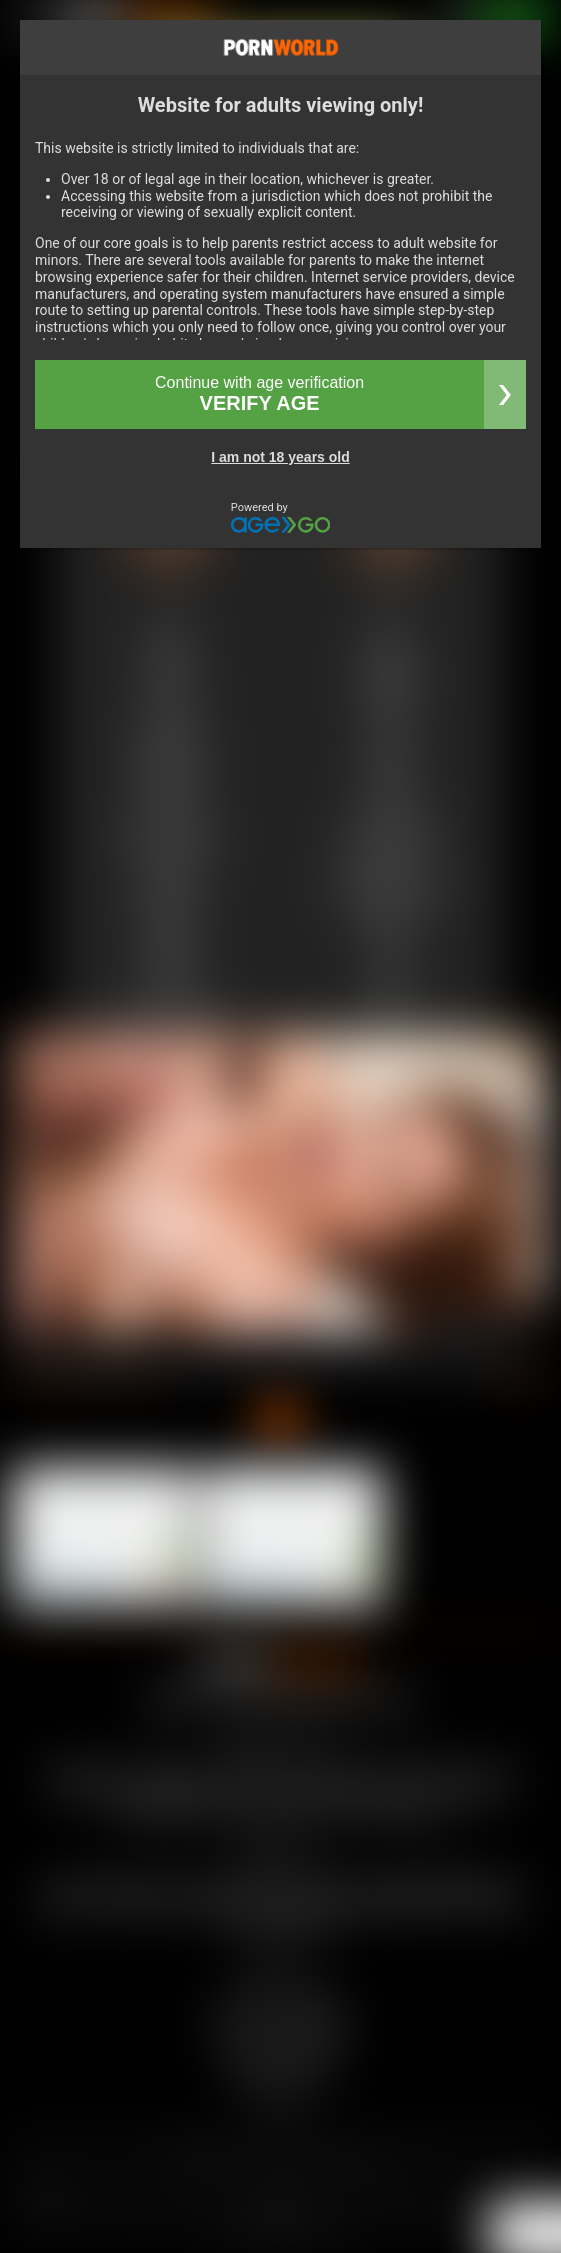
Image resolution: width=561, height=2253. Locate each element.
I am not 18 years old (280, 457)
